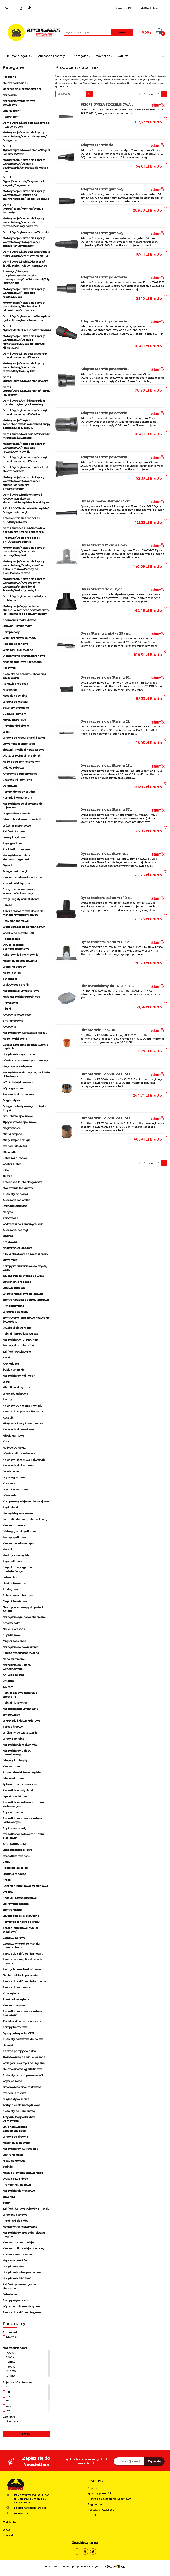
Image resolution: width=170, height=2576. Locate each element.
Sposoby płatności (99, 2493)
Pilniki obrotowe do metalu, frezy (25, 1254)
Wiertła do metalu (15, 701)
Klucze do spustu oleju (18, 2242)
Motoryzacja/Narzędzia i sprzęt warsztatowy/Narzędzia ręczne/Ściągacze (24, 136)
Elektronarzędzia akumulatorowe (26, 1299)
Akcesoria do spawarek (18, 1094)
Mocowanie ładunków (18, 1188)
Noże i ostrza (12, 972)
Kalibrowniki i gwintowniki (20, 954)
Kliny (6, 1170)
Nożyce (8, 1212)
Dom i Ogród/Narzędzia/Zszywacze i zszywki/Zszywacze (23, 181)
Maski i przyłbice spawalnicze (23, 2172)
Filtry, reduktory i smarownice (23, 1423)
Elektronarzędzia (19, 56)
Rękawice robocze (15, 683)
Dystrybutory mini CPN (18, 2033)
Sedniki (8, 2166)
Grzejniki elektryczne (17, 1327)
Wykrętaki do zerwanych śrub (23, 1224)
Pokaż (26, 2433)
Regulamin (95, 2504)
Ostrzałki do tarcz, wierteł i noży (25, 1519)
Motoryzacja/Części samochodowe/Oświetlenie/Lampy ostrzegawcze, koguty (26, 424)
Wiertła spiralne (13, 1738)
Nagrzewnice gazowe (17, 1247)
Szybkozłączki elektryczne (21, 1915)
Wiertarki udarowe (15, 1393)
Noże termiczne (14, 1659)
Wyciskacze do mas (16, 1489)
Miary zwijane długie (16, 1140)
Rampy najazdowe (15, 2300)
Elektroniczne (12, 1909)
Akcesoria (9, 1026)
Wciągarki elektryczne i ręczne (24, 2063)
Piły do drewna (13, 1812)
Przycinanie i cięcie (16, 725)
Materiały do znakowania (20, 960)
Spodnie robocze (14, 1873)
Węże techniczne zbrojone (21, 2306)
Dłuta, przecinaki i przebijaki (22, 755)
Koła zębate (11, 1993)
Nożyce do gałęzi (14, 1447)
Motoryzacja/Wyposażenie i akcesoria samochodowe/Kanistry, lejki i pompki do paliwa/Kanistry (26, 609)
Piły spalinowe (12, 1561)
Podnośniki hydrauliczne (19, 619)
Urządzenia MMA (14, 2266)
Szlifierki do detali (15, 1146)
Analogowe (10, 1589)
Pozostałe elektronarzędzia (22, 1772)
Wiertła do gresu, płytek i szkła (24, 737)
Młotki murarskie (14, 719)
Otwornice (10, 1259)
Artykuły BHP (11, 1363)
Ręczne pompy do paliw (19, 2051)
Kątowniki (9, 667)
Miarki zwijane (12, 1134)
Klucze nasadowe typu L (19, 1543)
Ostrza (7, 1176)
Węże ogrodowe (14, 1477)
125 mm (8, 1686)
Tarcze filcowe (13, 1726)
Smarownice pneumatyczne (22, 2086)
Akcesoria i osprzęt (53, 56)
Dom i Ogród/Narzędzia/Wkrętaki (26, 232)
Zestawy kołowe (14, 1937)
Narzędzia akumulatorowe (21, 990)
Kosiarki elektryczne (16, 883)
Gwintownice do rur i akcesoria (24, 2057)
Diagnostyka (11, 1100)
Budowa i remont (14, 713)
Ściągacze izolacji (15, 871)
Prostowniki (11, 1242)
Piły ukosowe (12, 1635)
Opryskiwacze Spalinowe (20, 1122)
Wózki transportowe (17, 825)
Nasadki (8, 1549)
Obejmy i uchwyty (15, 1760)
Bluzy (6, 1861)
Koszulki (8, 1417)
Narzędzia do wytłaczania (20, 2148)
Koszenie (9, 1483)
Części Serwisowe (15, 1601)
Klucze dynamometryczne (21, 1652)
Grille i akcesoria (14, 1629)
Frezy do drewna (14, 2160)
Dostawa (93, 2488)
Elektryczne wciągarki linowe (22, 2069)
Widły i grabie (12, 1163)
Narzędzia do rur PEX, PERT (21, 1339)
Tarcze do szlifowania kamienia (24, 1981)
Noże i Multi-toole (15, 1038)
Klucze (7, 904)
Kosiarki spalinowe (15, 643)
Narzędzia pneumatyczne (20, 1708)
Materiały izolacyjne (16, 2142)
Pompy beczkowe (15, 2027)
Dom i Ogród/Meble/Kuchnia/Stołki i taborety (23, 208)
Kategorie (10, 76)
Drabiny (8, 1891)
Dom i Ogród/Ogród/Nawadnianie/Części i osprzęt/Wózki (26, 150)
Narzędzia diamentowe (19, 2190)
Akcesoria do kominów (18, 1465)
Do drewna (10, 785)
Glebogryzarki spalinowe (19, 1531)
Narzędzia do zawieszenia (20, 1647)
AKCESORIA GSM (14, 1843)
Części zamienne (14, 1641)
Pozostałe (11, 116)
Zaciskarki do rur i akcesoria (22, 2021)
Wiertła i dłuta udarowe (19, 1453)
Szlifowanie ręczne (16, 1903)
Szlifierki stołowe (14, 2093)
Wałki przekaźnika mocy (19, 637)
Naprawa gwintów (15, 2260)
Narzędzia (82, 56)
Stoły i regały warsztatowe (21, 899)
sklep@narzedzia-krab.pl (30, 2507)
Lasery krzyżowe (14, 837)
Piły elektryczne (13, 1305)
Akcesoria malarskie (16, 1200)
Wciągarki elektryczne (18, 649)
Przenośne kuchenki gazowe (22, 1182)
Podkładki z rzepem (16, 849)
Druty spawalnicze (15, 2178)
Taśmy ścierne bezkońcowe (22, 1969)
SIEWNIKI (9, 2196)
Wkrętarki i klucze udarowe (21, 1720)
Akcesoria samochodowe (20, 773)
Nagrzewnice (11, 1128)
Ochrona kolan (13, 2154)
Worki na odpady (14, 966)
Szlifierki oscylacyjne (17, 1351)
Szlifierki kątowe (14, 831)
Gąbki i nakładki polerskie (20, 1975)
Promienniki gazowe (17, 2184)
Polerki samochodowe (18, 1595)
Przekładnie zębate (16, 1999)
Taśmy (7, 1399)
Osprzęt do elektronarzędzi (23, 88)
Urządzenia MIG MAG (17, 2278)
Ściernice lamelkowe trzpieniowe (25, 1885)
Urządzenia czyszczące (19, 1054)
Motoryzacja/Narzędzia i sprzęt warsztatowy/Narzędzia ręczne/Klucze (24, 292)
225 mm (8, 1680)
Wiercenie (9, 1495)
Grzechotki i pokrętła (17, 779)
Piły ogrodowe (12, 843)
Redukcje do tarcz (15, 1867)
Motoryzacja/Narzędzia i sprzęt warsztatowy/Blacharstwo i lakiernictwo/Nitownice (24, 306)
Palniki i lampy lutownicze (20, 1333)
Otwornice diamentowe (19, 743)
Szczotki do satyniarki (18, 1790)
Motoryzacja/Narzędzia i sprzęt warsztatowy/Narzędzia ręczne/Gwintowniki (24, 447)
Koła (6, 1441)
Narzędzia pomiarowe (18, 1513)
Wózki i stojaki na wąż (18, 1082)
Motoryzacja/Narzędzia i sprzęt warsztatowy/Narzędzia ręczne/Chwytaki (24, 551)
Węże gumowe (13, 1088)
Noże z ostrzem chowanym (21, 761)
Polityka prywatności (101, 2509)
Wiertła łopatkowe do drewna (23, 1293)
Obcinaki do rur (13, 1778)
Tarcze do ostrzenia (16, 1987)
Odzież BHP (127, 56)
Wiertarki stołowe (15, 2214)
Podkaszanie (11, 938)
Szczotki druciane (15, 1205)
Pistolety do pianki (15, 1194)
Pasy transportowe (16, 920)
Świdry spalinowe (14, 1537)
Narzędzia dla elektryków (20, 1744)
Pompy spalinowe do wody (21, 1921)
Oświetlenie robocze (17, 1281)
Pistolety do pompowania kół (23, 2075)
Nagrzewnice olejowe (17, 1066)
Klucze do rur (12, 1766)
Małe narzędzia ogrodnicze (21, 996)
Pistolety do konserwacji (19, 2111)
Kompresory (11, 632)
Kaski (6, 1357)
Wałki (6, 731)
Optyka (8, 1235)
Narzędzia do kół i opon (19, 1375)
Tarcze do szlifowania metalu (23, 1953)
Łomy (6, 2202)
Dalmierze (10, 2294)
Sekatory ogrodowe (16, 707)
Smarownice (11, 1714)
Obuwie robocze (14, 1287)
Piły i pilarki (10, 1507)
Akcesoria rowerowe (17, 1014)
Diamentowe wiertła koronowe (24, 655)
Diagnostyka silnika (16, 2099)
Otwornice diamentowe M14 (22, 819)
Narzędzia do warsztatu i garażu (25, 1032)
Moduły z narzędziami (18, 1555)
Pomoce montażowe (17, 2254)
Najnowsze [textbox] (63, 93)
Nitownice (10, 689)
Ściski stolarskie (13, 1369)
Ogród (7, 865)
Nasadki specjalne (15, 695)
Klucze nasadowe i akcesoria (22, 877)
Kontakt (8, 2535)
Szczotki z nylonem (16, 1855)
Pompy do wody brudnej (19, 791)
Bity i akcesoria (13, 1020)
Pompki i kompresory (17, 797)
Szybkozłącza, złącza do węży (23, 1275)
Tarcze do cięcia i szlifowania (23, 1411)
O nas (6, 2529)
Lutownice (10, 1577)
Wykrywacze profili (16, 984)
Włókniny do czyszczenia (20, 1732)
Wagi (6, 1381)
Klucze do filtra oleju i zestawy (23, 2248)
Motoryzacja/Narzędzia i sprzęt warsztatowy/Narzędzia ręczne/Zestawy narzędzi (24, 222)
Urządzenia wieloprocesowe (22, 2272)
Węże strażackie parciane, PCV (24, 926)
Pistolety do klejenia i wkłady (22, 1405)
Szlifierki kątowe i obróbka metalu (26, 2208)
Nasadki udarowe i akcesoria (22, 661)
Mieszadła (9, 1152)
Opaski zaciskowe (15, 1796)
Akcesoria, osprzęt (15, 1230)
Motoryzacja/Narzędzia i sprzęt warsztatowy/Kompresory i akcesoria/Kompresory (24, 241)
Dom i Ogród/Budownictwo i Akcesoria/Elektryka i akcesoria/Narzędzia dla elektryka (26, 498)
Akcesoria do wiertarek (18, 1429)
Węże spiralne (12, 2081)
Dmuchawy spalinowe (18, 1116)
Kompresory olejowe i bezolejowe (26, 1501)
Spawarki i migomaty (17, 625)
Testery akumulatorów (18, 1345)
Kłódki (7, 1879)
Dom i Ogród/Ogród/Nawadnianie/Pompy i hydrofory (26, 390)
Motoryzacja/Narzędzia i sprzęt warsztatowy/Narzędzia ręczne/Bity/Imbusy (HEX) (24, 367)
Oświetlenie (11, 1471)
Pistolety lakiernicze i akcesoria (24, 1459)
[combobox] (74, 94)
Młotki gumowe (13, 1435)
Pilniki (7, 1008)
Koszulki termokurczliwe (20, 1897)
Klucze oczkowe (14, 1525)
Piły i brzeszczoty (15, 1828)
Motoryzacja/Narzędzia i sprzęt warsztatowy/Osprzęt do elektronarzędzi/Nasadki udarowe (26, 194)
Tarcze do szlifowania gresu (22, 2312)
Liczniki (8, 2045)
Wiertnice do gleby (15, 1311)
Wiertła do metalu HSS (18, 932)
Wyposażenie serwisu (17, 813)
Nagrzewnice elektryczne (20, 2226)
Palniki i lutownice (15, 1702)
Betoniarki (10, 978)
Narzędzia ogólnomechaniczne (24, 1617)
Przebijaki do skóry (15, 2220)
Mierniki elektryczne (16, 1387)
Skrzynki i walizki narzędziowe (23, 749)
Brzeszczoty (11, 1622)
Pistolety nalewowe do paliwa (23, 2039)
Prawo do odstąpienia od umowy (109, 2498)
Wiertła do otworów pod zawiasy (25, 1060)
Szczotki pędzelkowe (17, 1849)
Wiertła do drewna (15, 2136)
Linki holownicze (14, 1583)
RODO (92, 2514)
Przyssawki (10, 1002)
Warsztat (104, 56)
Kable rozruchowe (15, 1158)
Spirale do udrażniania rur (20, 1784)
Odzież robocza (13, 767)
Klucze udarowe (14, 2005)
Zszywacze (10, 1217)
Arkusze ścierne (13, 1674)
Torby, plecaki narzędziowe (21, 2105)
